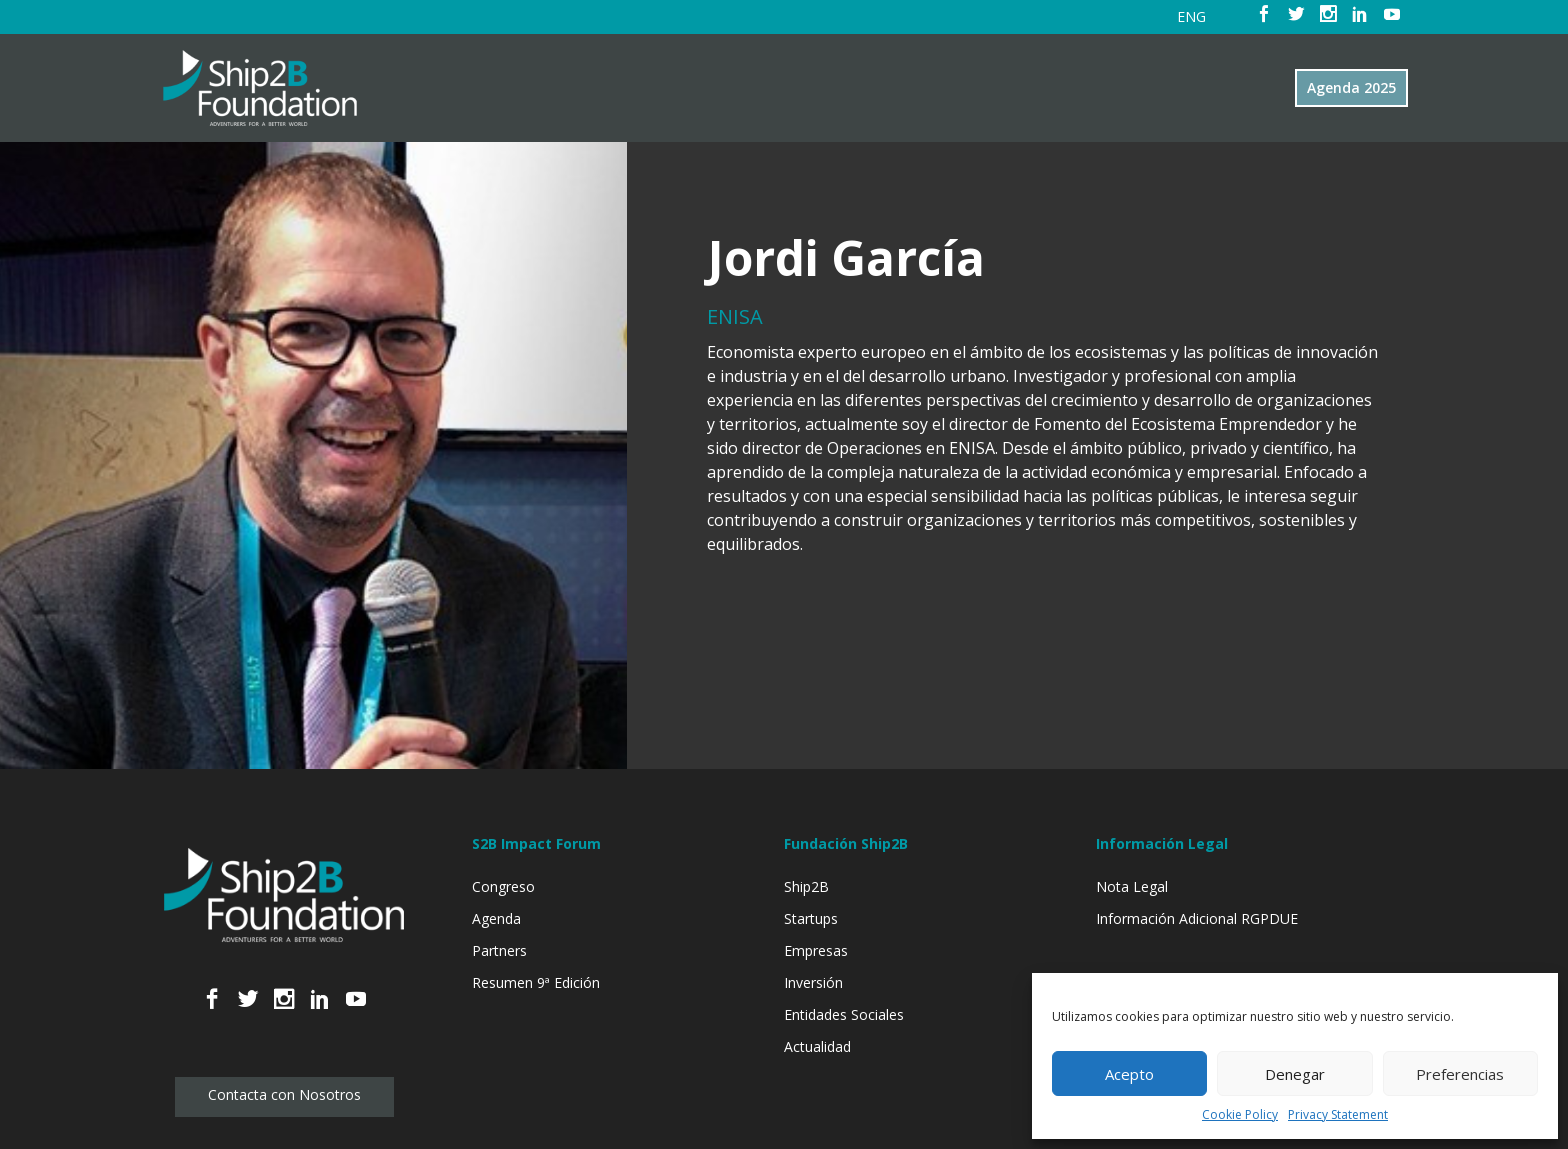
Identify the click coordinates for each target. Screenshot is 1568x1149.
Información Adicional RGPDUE (1197, 918)
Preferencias (1460, 1074)
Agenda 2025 (1351, 87)
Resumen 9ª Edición (536, 982)
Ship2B (806, 886)
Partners (499, 950)
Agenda (496, 918)
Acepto (1129, 1074)
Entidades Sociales (844, 1014)
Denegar (1295, 1074)
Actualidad (817, 1046)
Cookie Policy (1240, 1114)
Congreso (503, 886)
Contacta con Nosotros (284, 1094)
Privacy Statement (1338, 1114)
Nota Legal (1132, 886)
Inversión (813, 982)
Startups (811, 918)
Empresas (816, 950)
